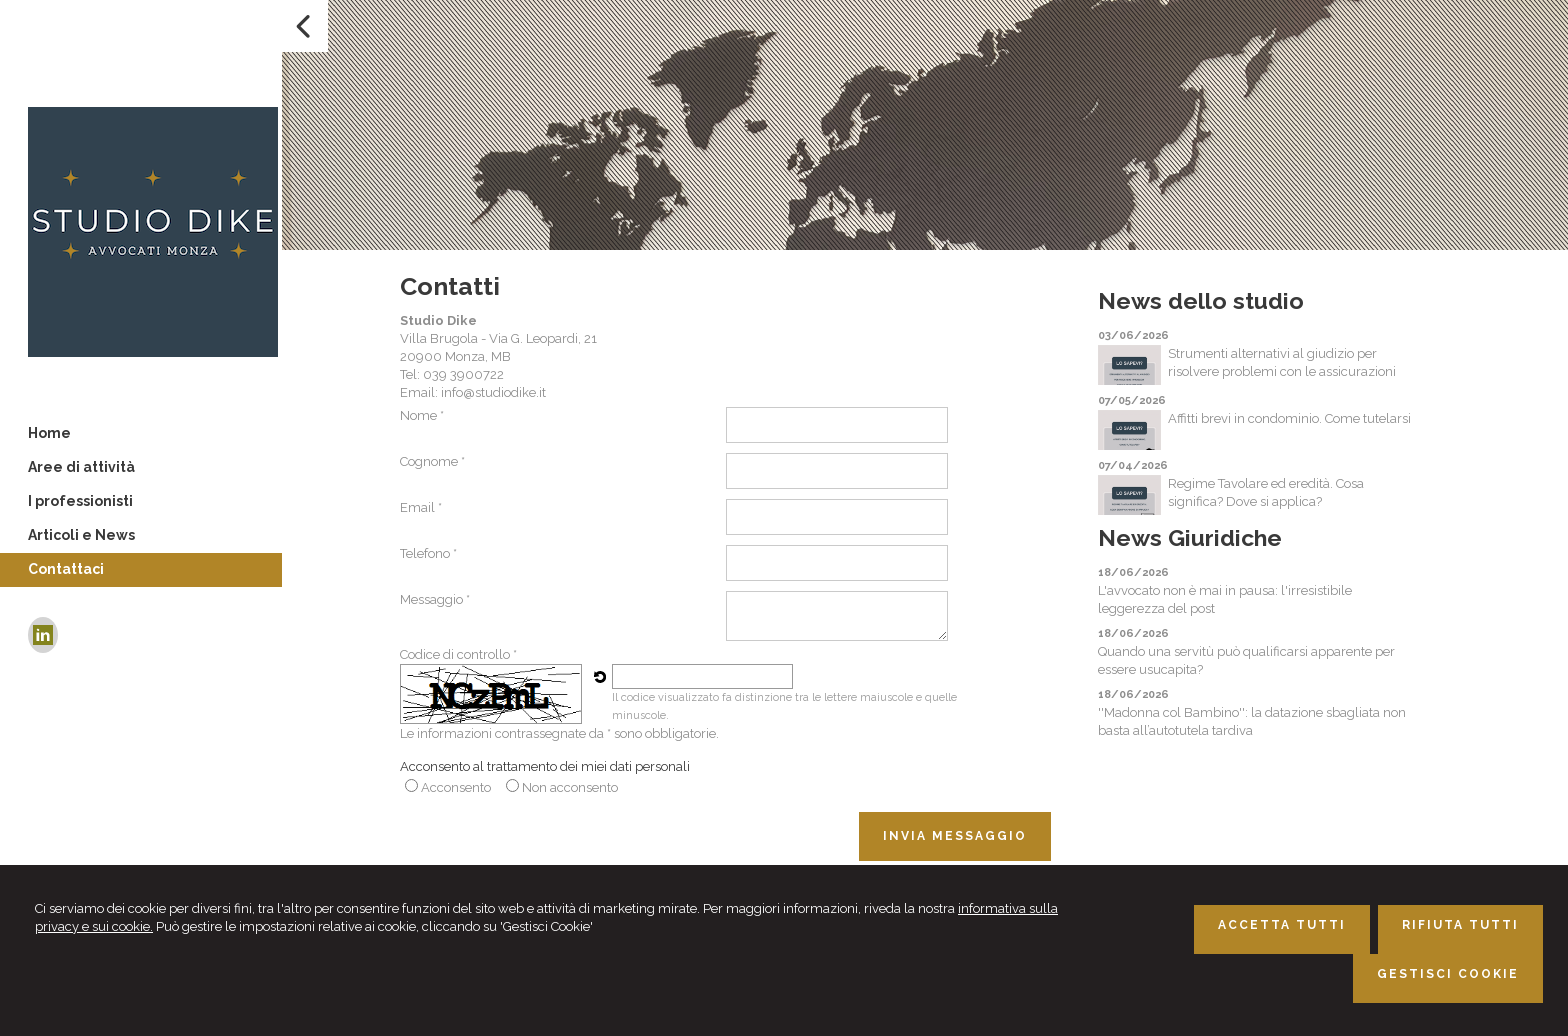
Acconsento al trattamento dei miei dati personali (545, 766)
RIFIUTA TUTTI (1460, 925)
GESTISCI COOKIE (1448, 974)
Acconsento (456, 787)
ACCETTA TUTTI (1282, 925)
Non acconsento (570, 787)
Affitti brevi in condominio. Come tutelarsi (1289, 418)
